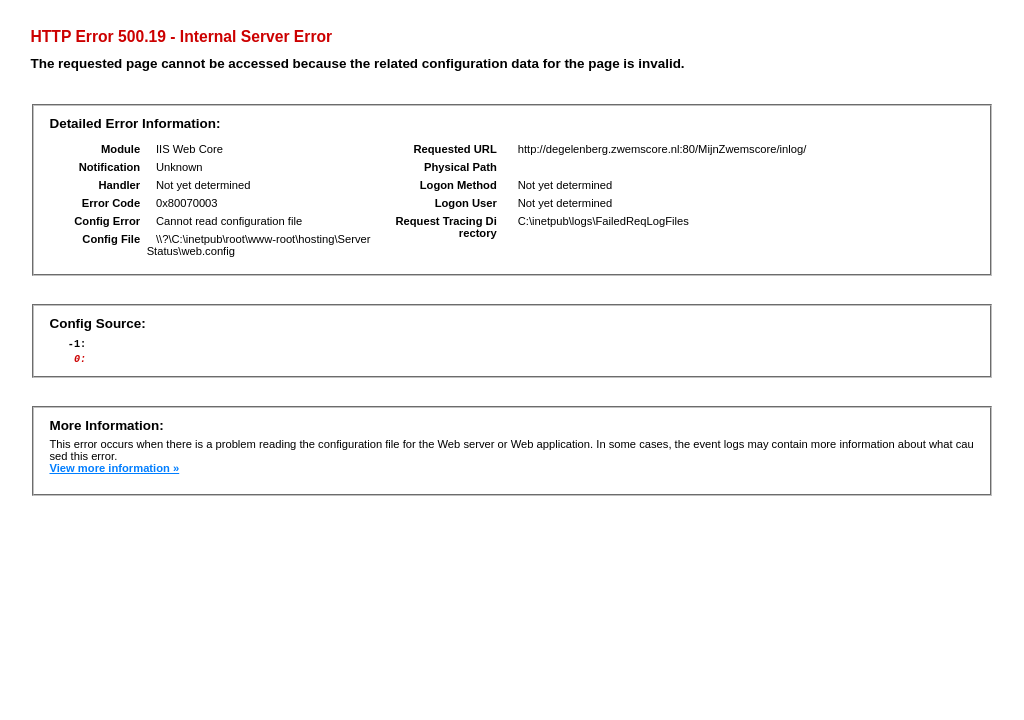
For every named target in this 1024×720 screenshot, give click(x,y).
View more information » (114, 474)
